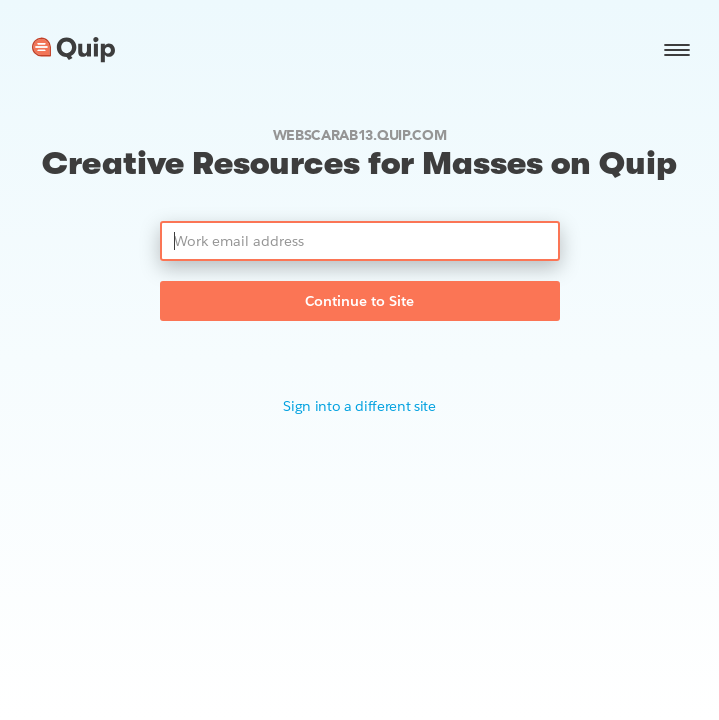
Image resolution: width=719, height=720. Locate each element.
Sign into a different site (359, 406)
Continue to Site (359, 301)
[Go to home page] (73, 50)
